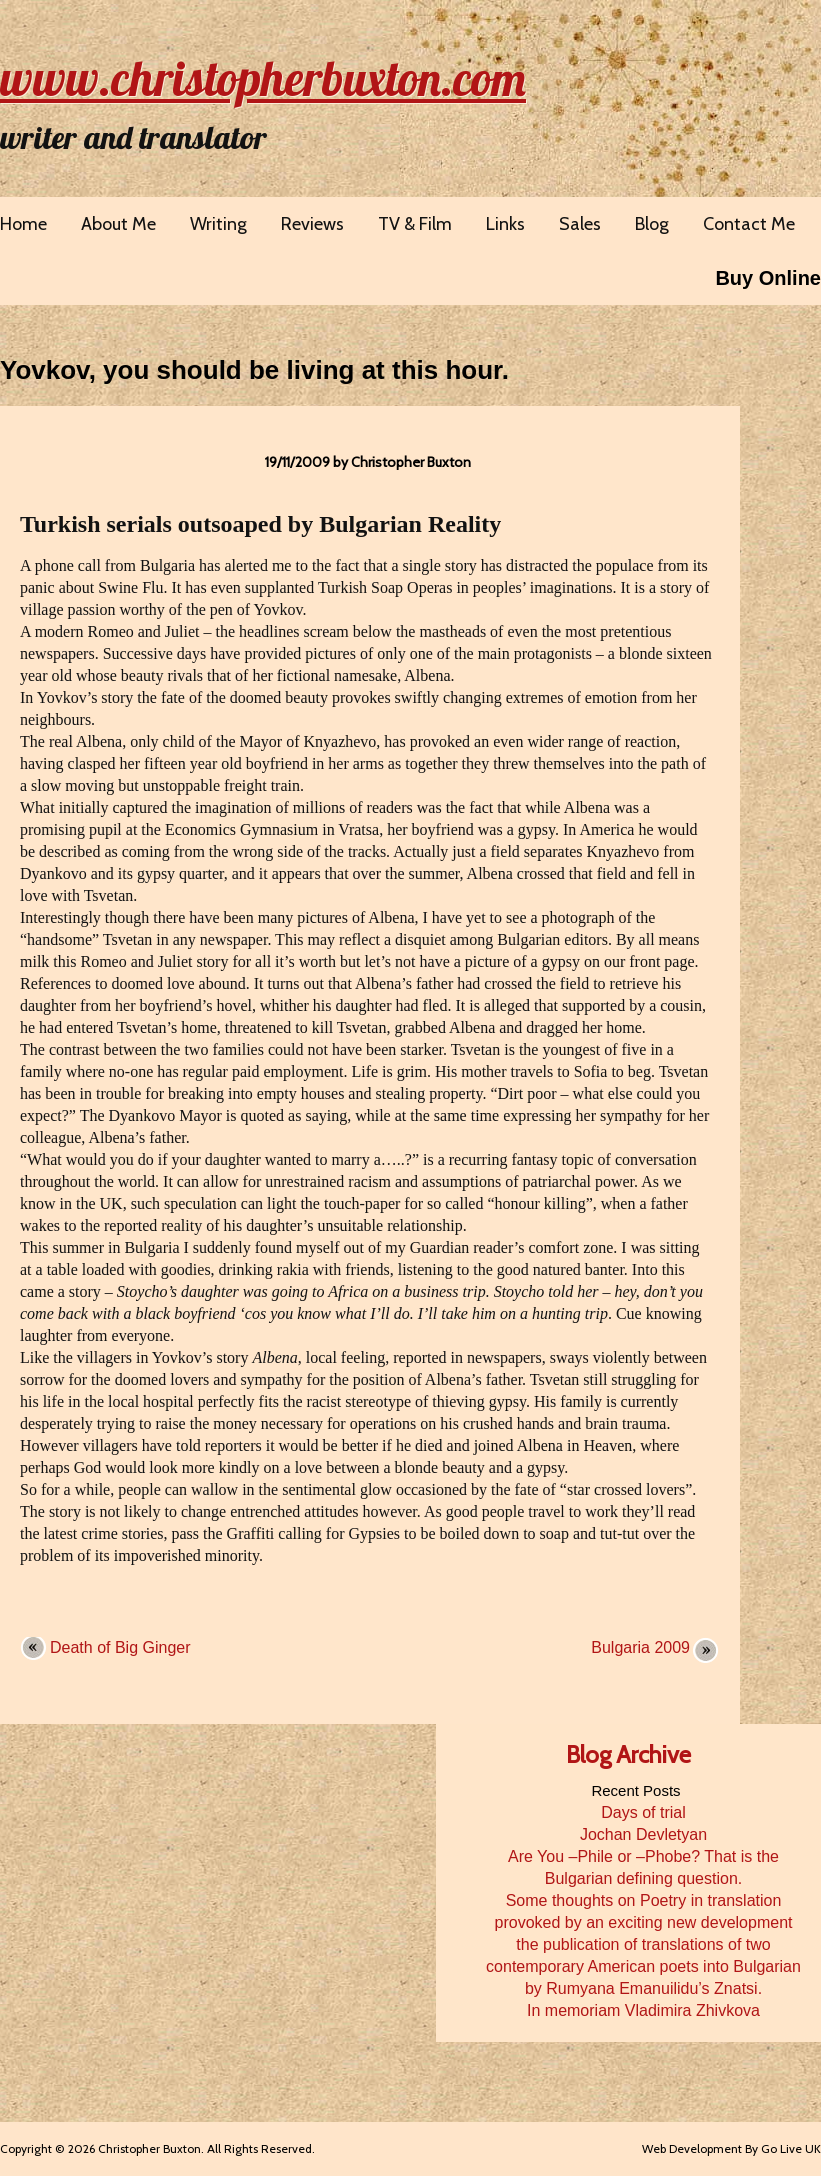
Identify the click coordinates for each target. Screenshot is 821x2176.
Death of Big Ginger (120, 1647)
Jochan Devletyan (643, 1834)
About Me (118, 224)
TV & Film (415, 224)
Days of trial (643, 1812)
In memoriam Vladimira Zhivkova (643, 2010)
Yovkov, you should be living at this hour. (254, 370)
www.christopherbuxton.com (263, 78)
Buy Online (768, 278)
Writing (218, 224)
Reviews (312, 224)
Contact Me (749, 224)
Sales (580, 224)
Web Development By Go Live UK (731, 2148)
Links (505, 224)
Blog (652, 224)
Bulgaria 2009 (640, 1647)
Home (23, 224)
